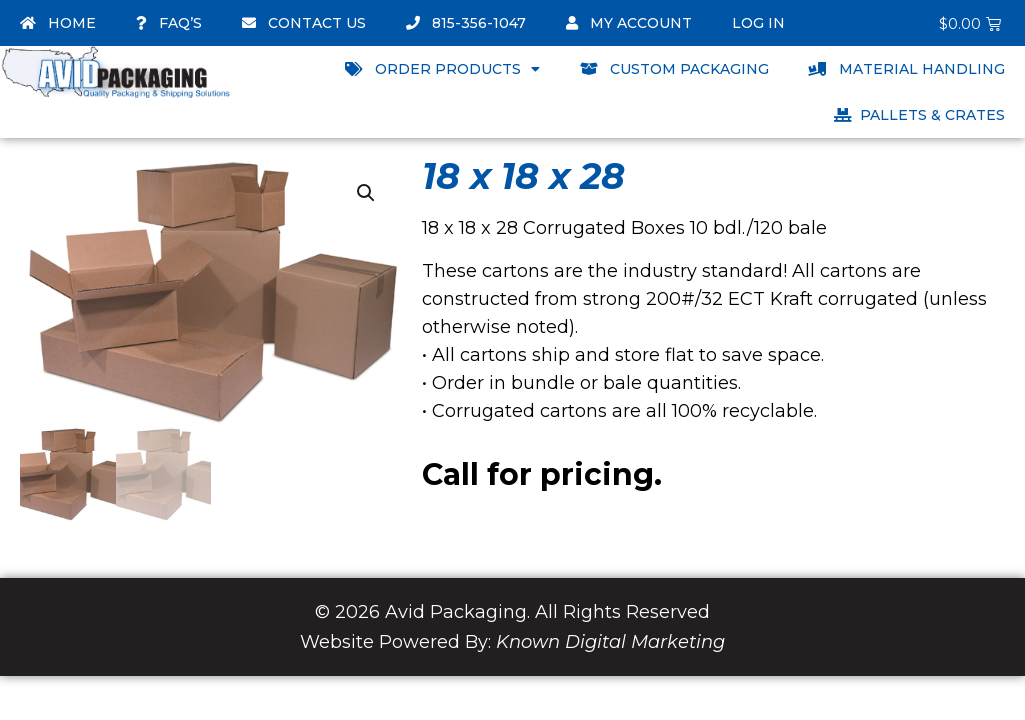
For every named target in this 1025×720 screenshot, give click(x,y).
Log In (758, 23)
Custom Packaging (674, 69)
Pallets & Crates (919, 115)
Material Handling (907, 69)
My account (629, 23)
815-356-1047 (466, 23)
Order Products (442, 69)
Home (58, 23)
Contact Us (304, 23)
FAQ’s (169, 23)
